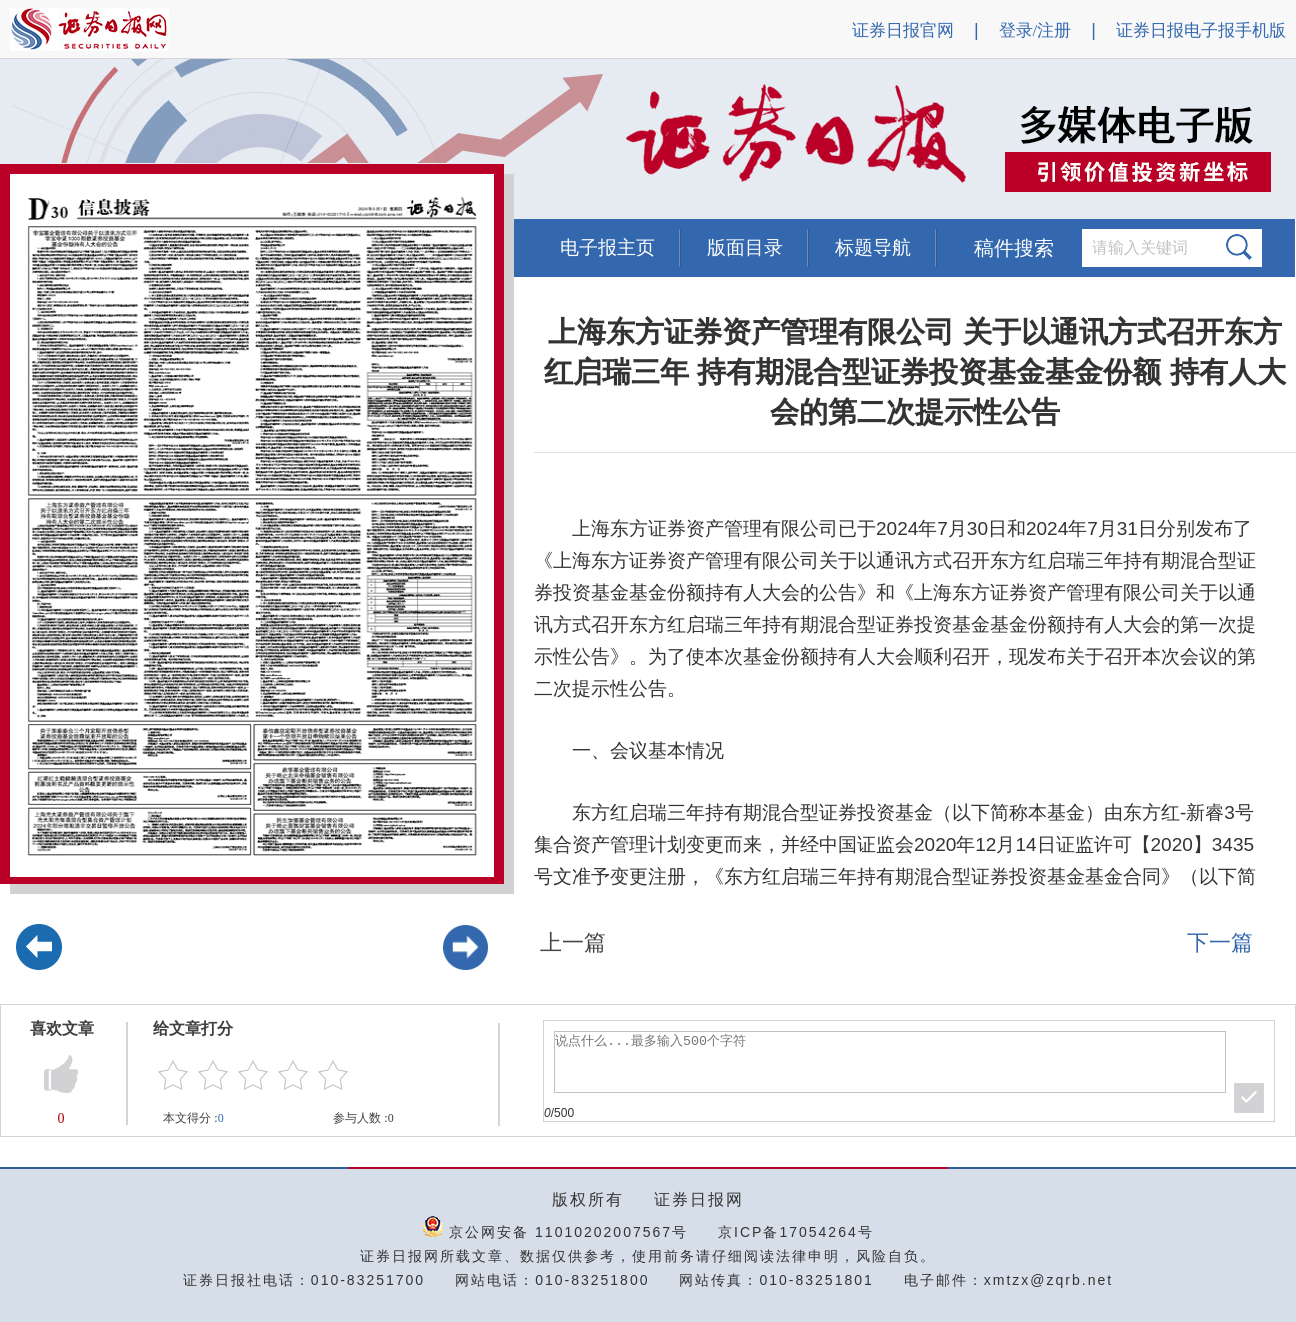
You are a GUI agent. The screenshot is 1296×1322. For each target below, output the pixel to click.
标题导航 (873, 247)
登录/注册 (1035, 30)
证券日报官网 (903, 30)
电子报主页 (607, 247)
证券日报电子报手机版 (1201, 30)
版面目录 (745, 247)
